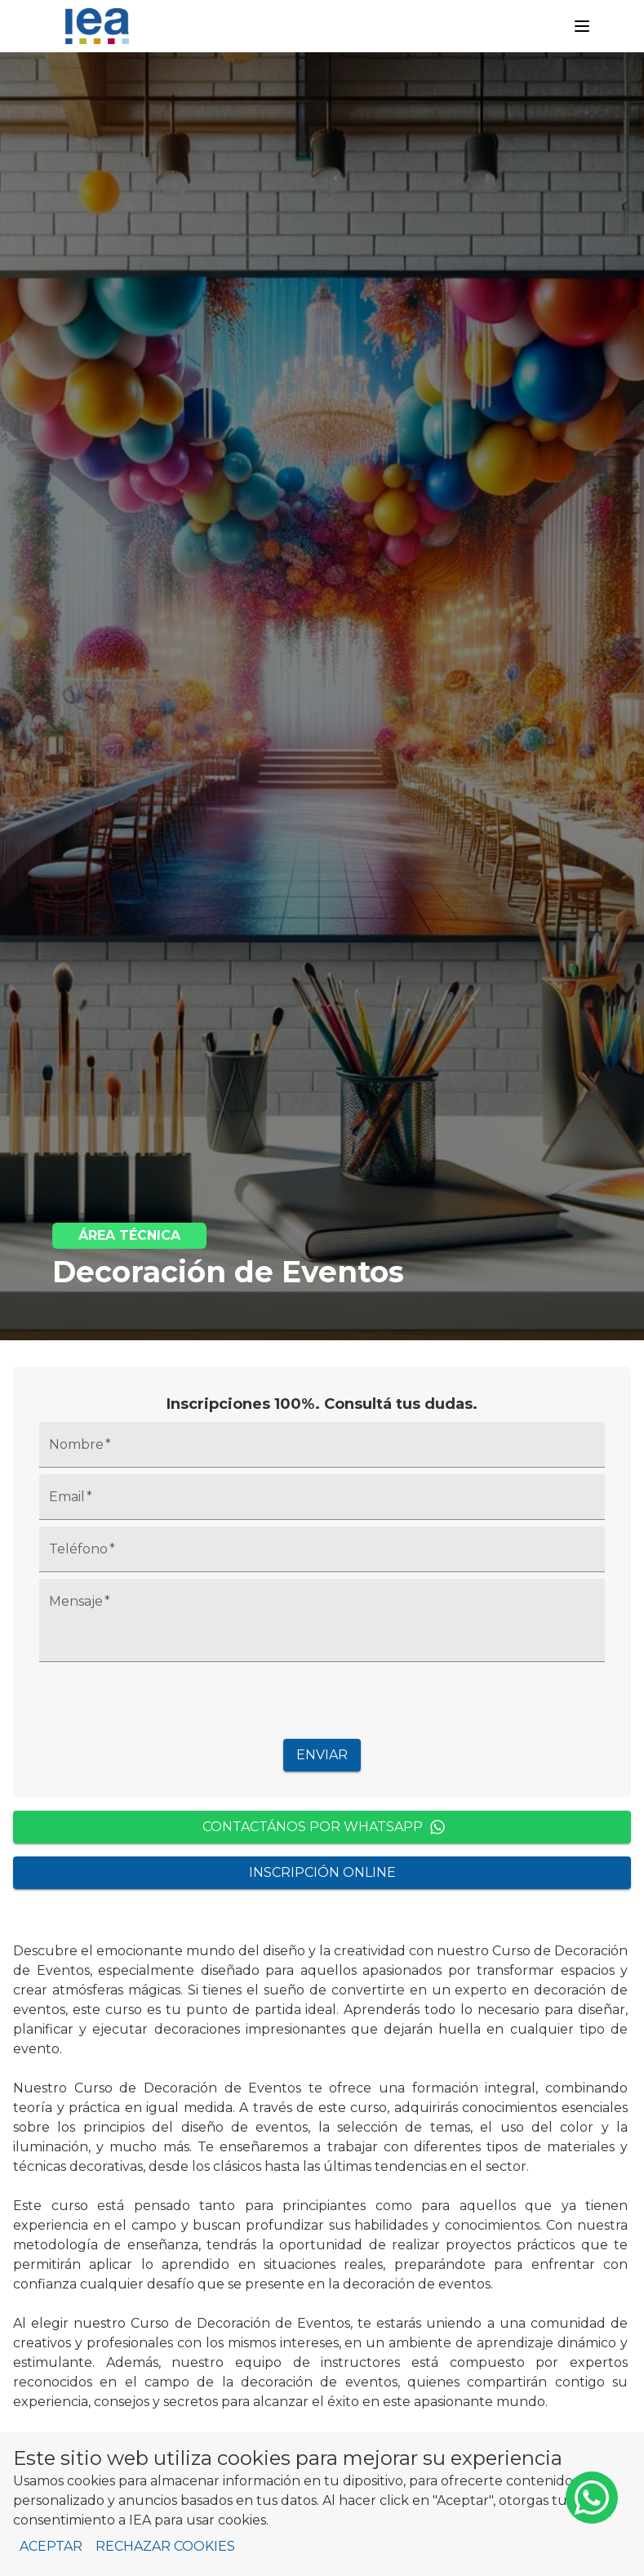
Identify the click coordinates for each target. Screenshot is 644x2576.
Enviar (322, 1755)
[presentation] (322, 1700)
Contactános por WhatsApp (324, 1827)
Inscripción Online (322, 1872)
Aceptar (51, 2546)
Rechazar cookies (165, 2546)
